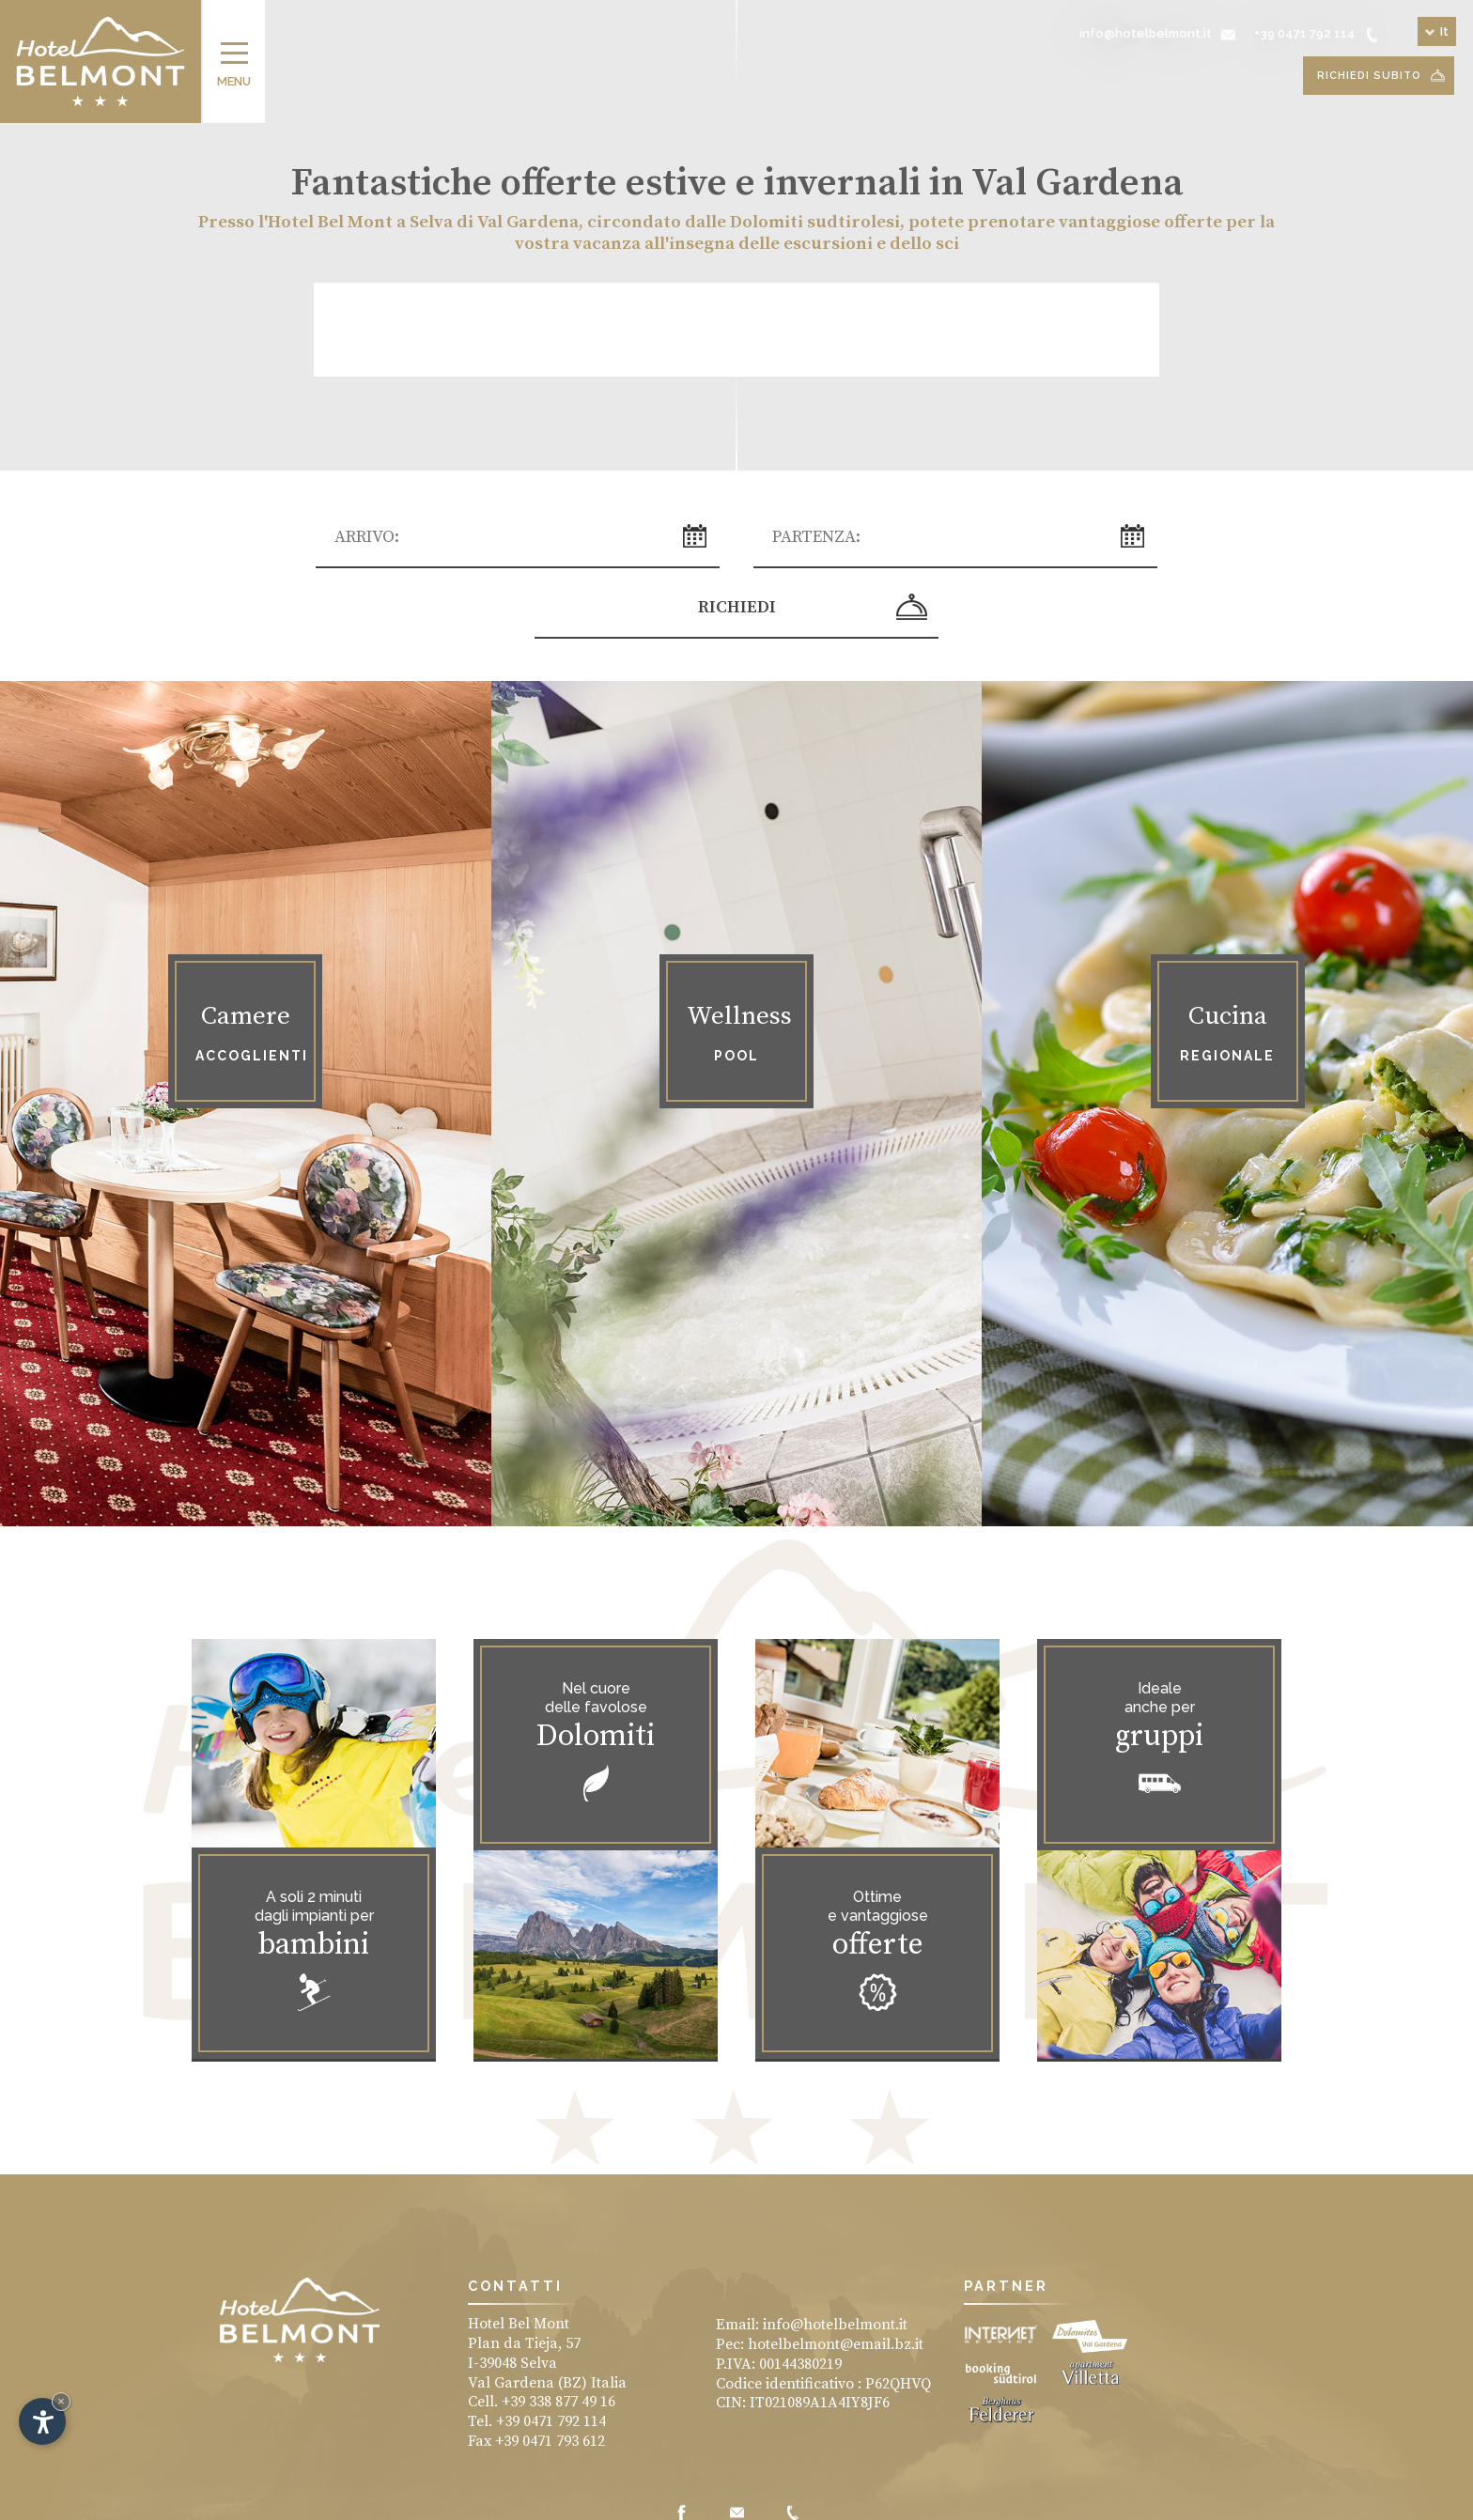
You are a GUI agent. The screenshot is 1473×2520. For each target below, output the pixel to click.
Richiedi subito (1381, 76)
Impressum (590, 2501)
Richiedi (1101, 540)
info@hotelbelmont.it (835, 2260)
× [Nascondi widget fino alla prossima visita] (61, 2401)
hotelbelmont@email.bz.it (835, 2280)
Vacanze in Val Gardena (694, 2501)
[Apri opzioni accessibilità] (42, 2421)
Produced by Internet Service (840, 2501)
